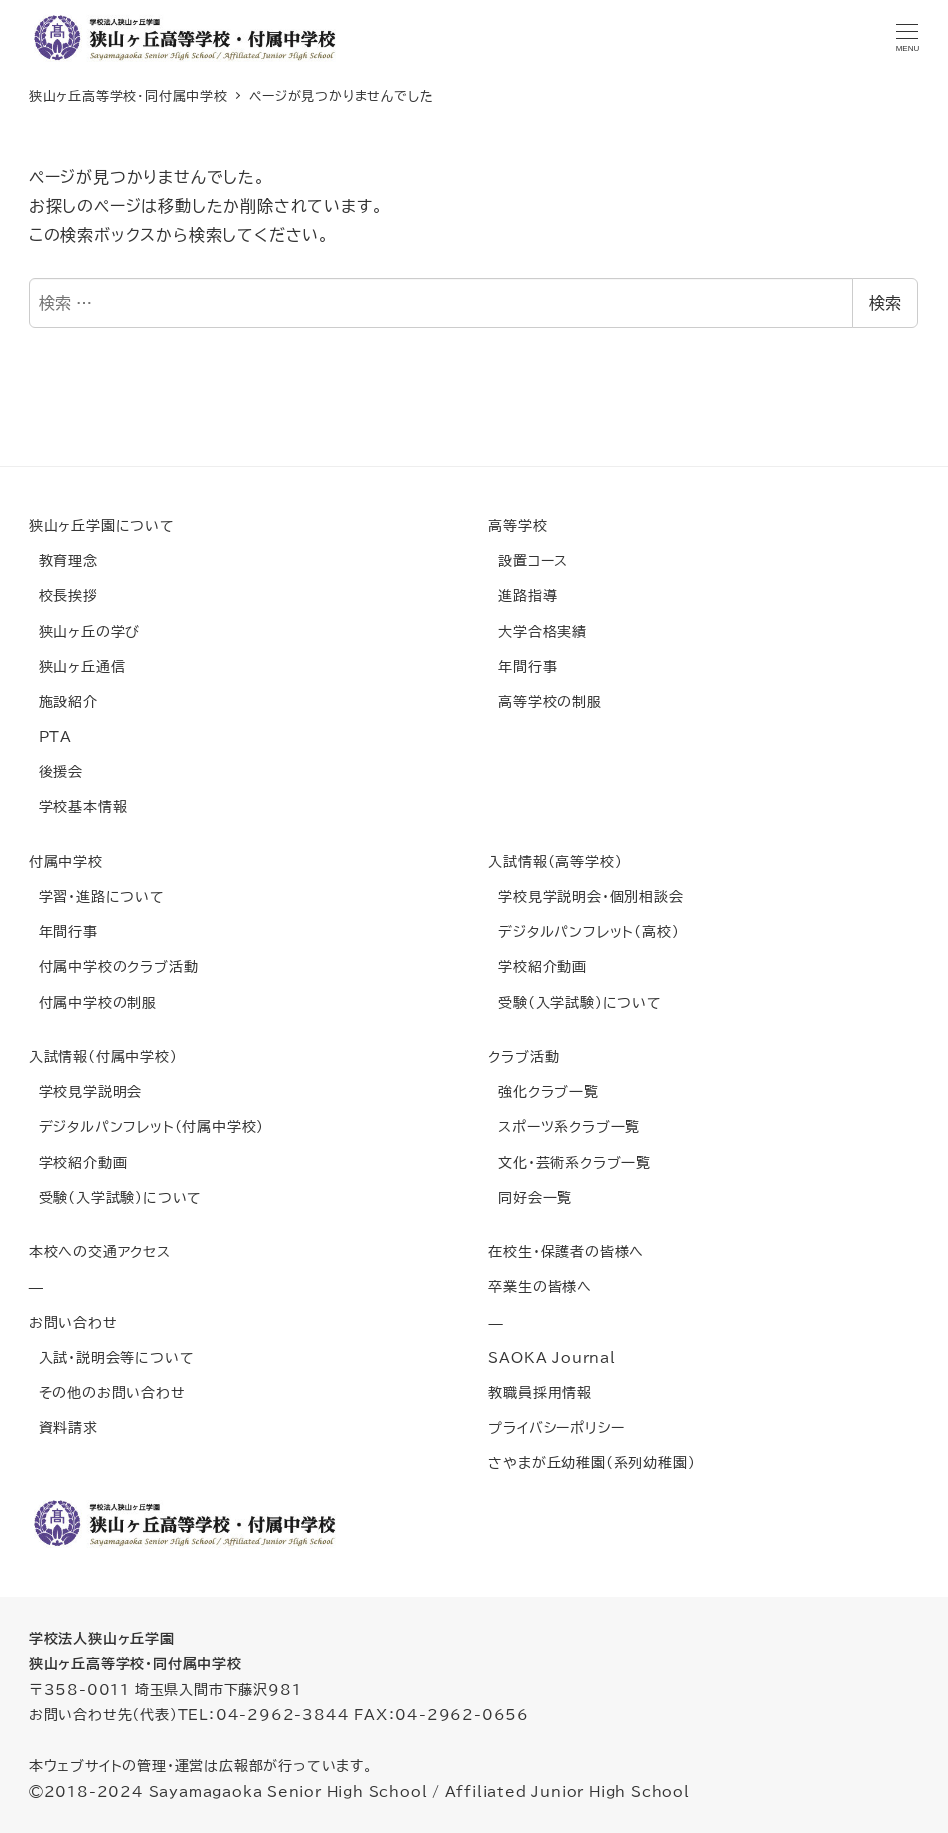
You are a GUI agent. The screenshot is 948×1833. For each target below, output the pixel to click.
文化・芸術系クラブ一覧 (569, 1162)
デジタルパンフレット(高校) (583, 931)
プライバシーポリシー (556, 1427)
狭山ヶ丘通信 (77, 666)
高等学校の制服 (544, 701)
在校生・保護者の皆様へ (566, 1251)
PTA (50, 736)
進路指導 (522, 595)
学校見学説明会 (85, 1091)
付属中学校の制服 (93, 1002)
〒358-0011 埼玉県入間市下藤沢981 (165, 1689)
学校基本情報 (78, 806)
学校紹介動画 (537, 966)
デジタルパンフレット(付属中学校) (146, 1126)
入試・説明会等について (112, 1357)
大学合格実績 (537, 631)
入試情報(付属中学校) (103, 1056)
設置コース (528, 560)
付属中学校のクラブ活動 (114, 966)
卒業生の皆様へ (540, 1286)
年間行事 (522, 666)
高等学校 (517, 525)
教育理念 (63, 560)
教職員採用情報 (540, 1392)
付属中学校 (66, 861)
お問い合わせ (73, 1322)
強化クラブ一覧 (543, 1091)
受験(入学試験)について (574, 1002)
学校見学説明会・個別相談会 (585, 896)
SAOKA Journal (551, 1357)
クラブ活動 (523, 1056)
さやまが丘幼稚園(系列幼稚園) (591, 1462)
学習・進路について (97, 896)
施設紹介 (63, 701)
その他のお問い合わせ (107, 1392)
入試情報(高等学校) (555, 861)
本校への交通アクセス (100, 1251)
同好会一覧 (530, 1197)
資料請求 (63, 1427)
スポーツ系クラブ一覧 (564, 1126)
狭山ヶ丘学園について (102, 525)
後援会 (56, 771)
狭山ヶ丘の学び (84, 631)
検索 (885, 303)
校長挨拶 (63, 595)
